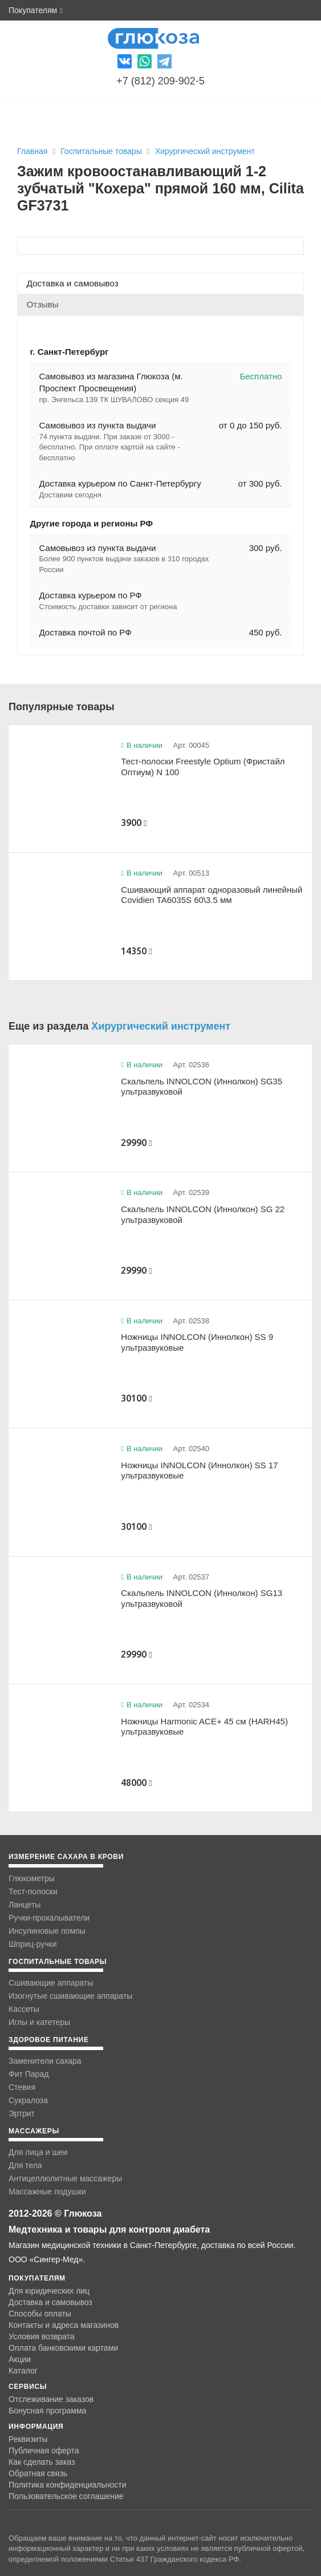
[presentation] (160, 283)
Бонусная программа (47, 2410)
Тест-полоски (33, 1891)
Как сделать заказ (42, 2461)
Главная (32, 151)
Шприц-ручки (33, 1944)
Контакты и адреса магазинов (64, 2325)
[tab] (160, 283)
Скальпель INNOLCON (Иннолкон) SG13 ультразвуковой (201, 1598)
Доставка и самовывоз (50, 2302)
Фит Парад (28, 2074)
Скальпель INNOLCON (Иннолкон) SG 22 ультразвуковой (203, 1214)
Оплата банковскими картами (63, 2347)
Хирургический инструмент (205, 151)
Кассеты (24, 2009)
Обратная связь (38, 2473)
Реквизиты (28, 2439)
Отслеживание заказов (51, 2399)
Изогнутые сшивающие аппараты (70, 1995)
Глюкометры (32, 1878)
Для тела (25, 2165)
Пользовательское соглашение (66, 2496)
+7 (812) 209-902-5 (160, 81)
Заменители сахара (45, 2060)
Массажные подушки (47, 2191)
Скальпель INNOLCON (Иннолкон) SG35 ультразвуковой (201, 1086)
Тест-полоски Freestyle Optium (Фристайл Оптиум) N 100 (203, 766)
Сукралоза (28, 2100)
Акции (20, 2359)
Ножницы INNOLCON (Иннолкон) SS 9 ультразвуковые (197, 1342)
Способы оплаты (40, 2313)
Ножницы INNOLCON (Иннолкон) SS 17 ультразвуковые (199, 1470)
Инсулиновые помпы (47, 1930)
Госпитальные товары (102, 151)
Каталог (23, 2370)
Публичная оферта (44, 2450)
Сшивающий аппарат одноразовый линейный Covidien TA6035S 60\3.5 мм (211, 895)
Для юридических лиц (49, 2290)
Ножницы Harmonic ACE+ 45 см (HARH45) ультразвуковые (204, 1726)
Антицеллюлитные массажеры (65, 2178)
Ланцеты (24, 1904)
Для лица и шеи (38, 2152)
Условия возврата (42, 2336)
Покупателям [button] (36, 10)
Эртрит (22, 2113)
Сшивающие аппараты (51, 1982)
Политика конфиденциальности (68, 2484)
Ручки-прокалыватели (49, 1917)
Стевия (22, 2087)
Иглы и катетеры (39, 2022)
